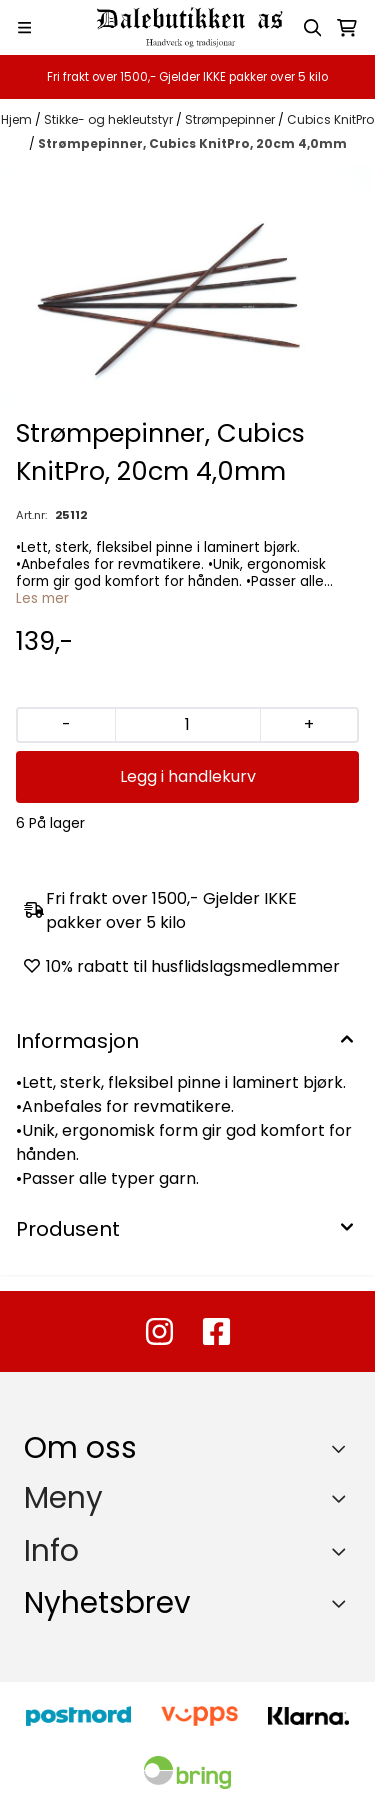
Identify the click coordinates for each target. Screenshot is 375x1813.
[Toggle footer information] (343, 1448)
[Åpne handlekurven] (347, 28)
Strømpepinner (231, 119)
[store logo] (188, 27)
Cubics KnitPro (330, 119)
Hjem (18, 119)
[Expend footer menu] (343, 1499)
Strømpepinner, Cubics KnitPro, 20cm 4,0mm (192, 143)
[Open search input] (313, 28)
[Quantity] (187, 725)
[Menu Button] (24, 27)
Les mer (42, 598)
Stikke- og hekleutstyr (110, 119)
